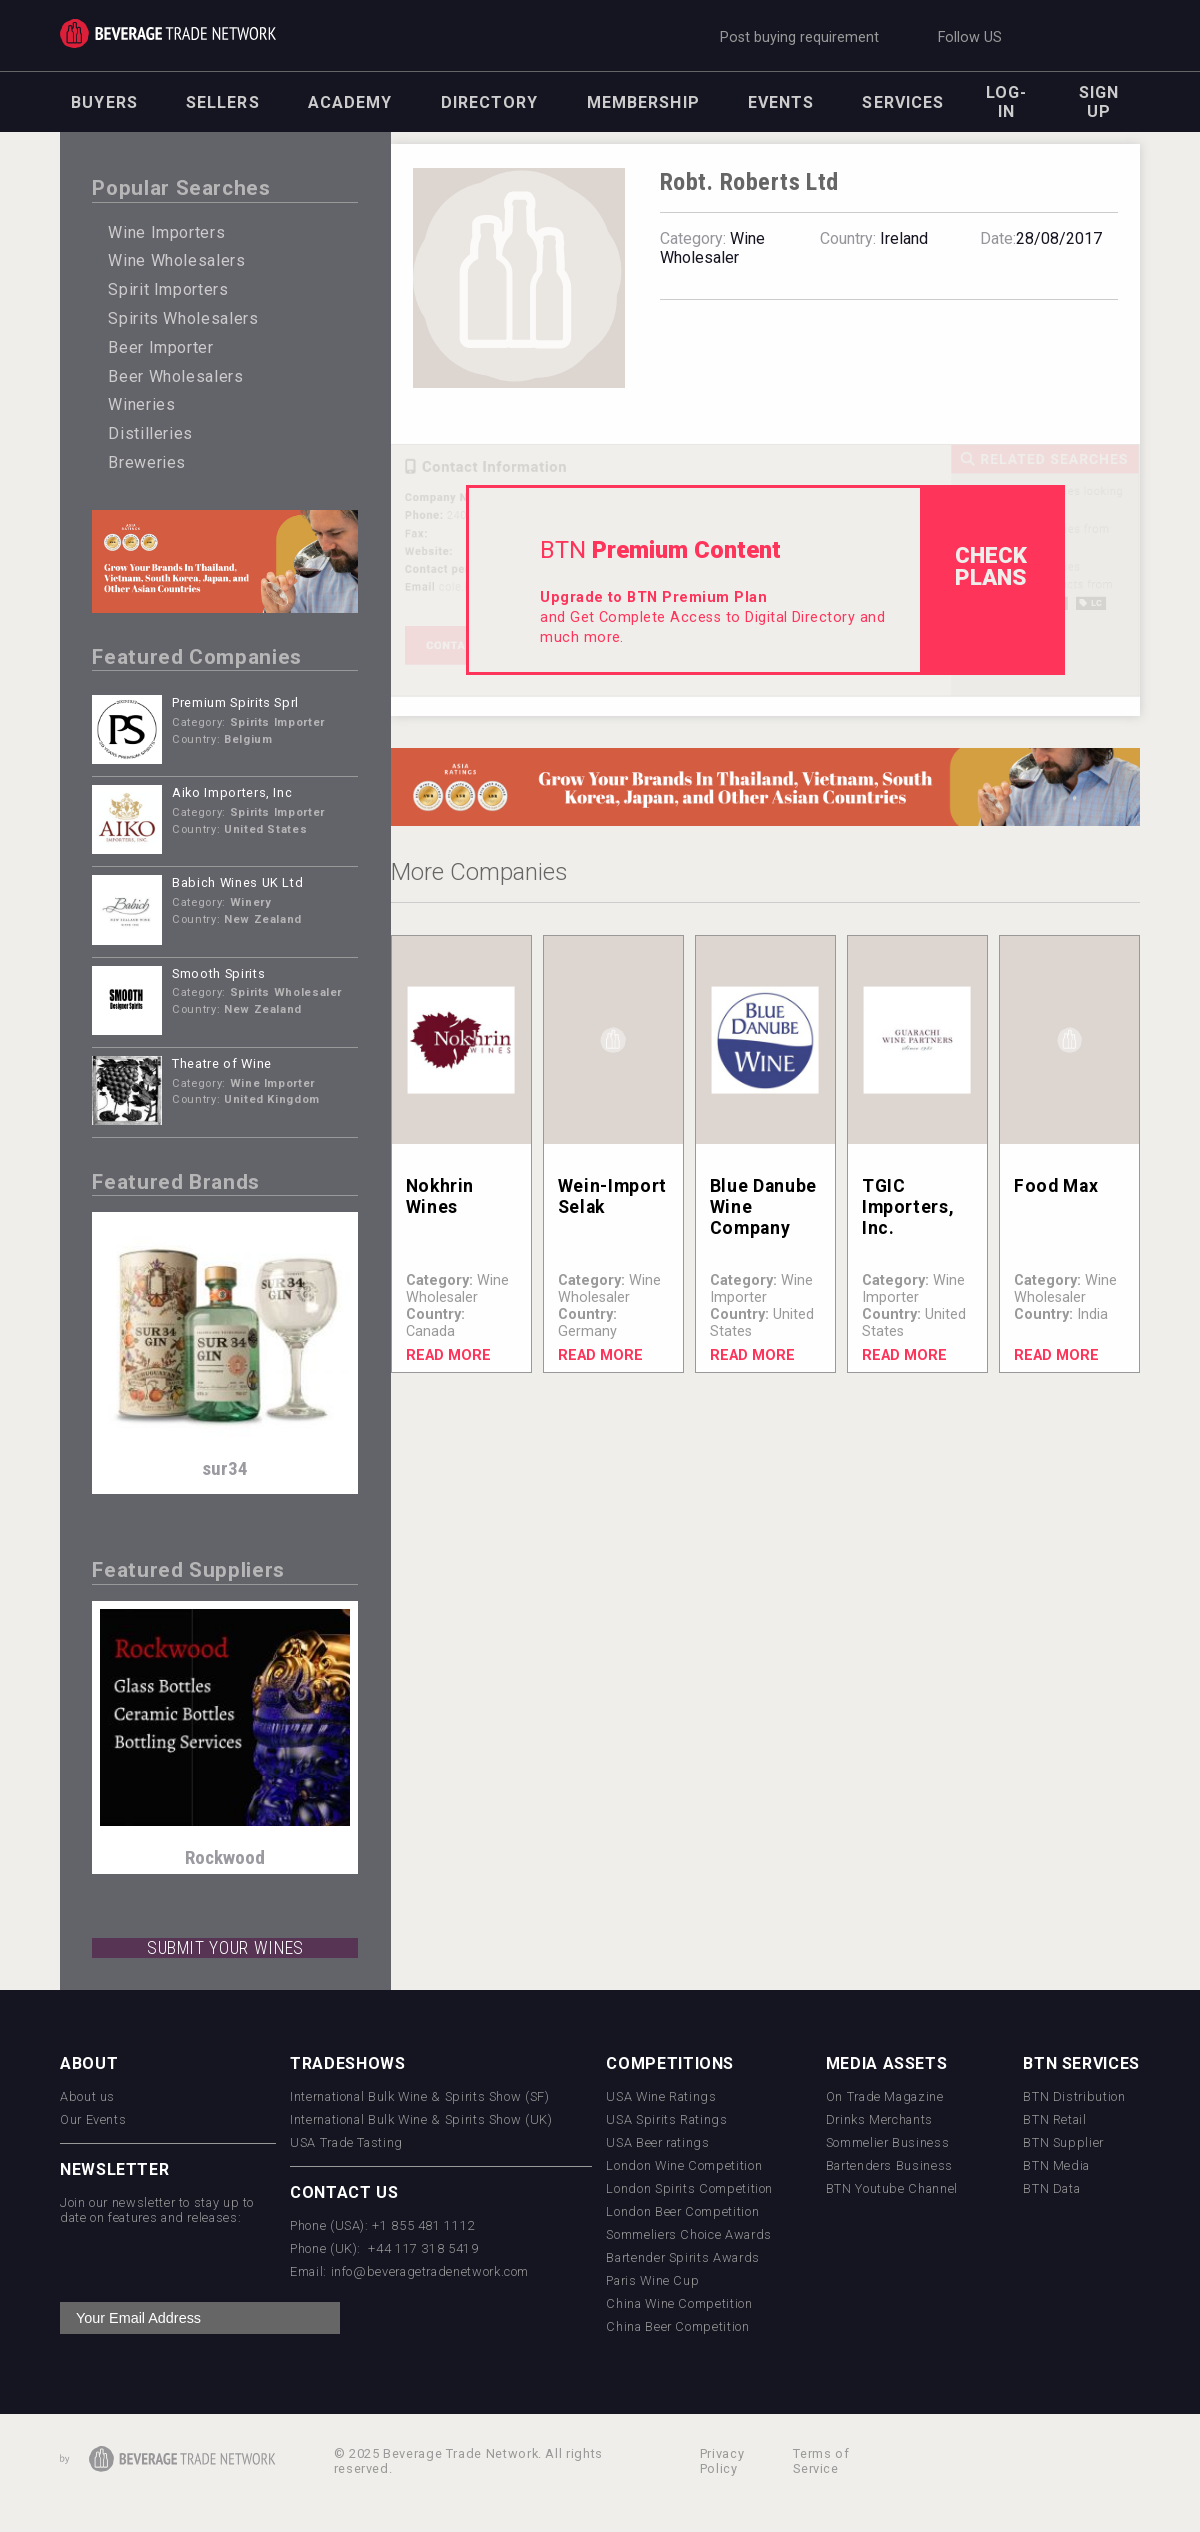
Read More (448, 1355)
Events (781, 102)
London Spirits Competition (689, 2188)
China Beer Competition (677, 2326)
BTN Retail (1054, 2119)
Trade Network (168, 33)
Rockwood (225, 1857)
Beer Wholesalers (175, 376)
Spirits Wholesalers (183, 318)
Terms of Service (821, 2461)
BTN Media (1056, 2165)
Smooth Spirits (218, 973)
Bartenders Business (889, 2165)
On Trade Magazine (885, 2096)
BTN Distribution (1074, 2096)
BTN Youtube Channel (892, 2188)
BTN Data (1051, 2188)
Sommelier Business (888, 2142)
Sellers (223, 102)
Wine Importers (166, 232)
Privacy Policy (722, 2461)
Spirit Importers (168, 289)
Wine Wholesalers (176, 260)
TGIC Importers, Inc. (908, 1207)
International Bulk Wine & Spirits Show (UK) (421, 2119)
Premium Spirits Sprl (235, 702)
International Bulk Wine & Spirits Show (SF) (420, 2096)
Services (903, 102)
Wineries (141, 404)
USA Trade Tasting (346, 2142)
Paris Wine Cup (652, 2280)
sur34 (225, 1468)
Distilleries (150, 433)
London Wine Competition (684, 2165)
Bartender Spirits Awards (682, 2257)
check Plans (991, 566)
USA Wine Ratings (661, 2096)
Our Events (93, 2119)
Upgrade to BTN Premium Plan (653, 597)
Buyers (104, 102)
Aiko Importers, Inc (232, 792)
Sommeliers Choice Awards (688, 2234)
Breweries (147, 462)
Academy (350, 102)
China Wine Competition (679, 2303)
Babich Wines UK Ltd (237, 882)
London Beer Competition (682, 2211)
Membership (643, 102)
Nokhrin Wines (440, 1196)
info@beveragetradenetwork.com (430, 2271)
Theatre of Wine (222, 1063)
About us (87, 2096)
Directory (490, 102)
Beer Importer (160, 347)
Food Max (1056, 1186)
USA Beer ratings (657, 2142)
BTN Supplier (1063, 2142)
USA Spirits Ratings (666, 2119)
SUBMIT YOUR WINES (225, 1948)
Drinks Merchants (879, 2119)
